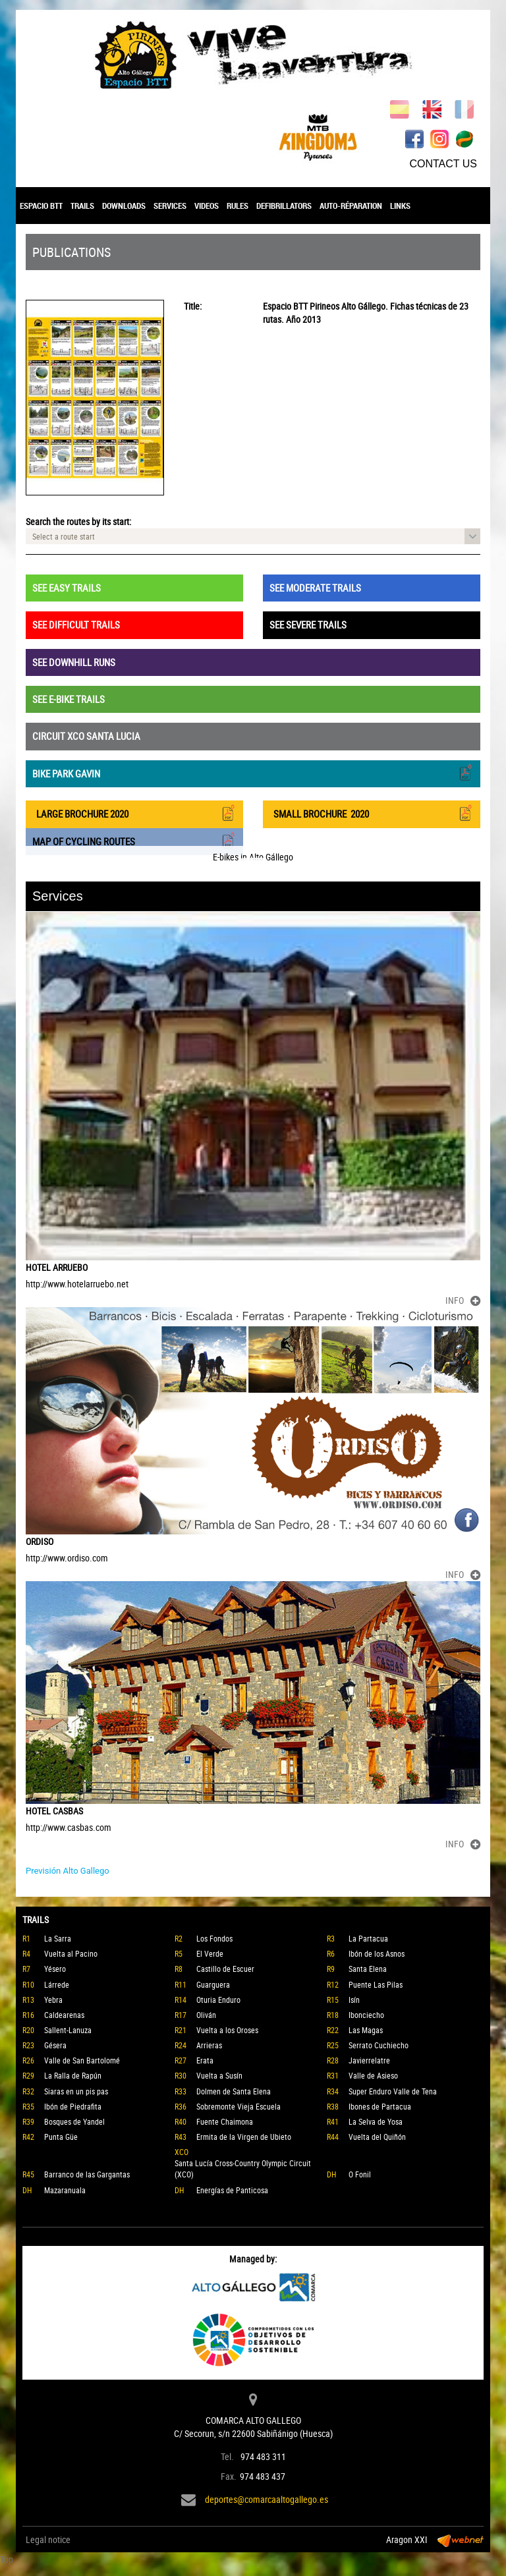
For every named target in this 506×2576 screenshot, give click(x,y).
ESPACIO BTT (41, 205)
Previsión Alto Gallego (67, 1871)
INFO (462, 1300)
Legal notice (48, 2539)
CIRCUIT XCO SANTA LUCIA (86, 735)
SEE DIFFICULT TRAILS (76, 624)
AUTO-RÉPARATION (351, 205)
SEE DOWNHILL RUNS (73, 662)
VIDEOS (206, 205)
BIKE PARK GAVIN (253, 772)
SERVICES (170, 205)
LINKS (400, 205)
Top (6, 2559)
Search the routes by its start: (78, 521)
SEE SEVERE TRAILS (308, 624)
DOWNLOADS (124, 205)
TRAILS (82, 205)
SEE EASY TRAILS (66, 587)
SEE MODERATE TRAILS (315, 587)
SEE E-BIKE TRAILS (68, 699)
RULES (237, 205)
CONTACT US (443, 163)
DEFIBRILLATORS (284, 205)
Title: (193, 306)
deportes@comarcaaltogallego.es (266, 2499)
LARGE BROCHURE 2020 (134, 812)
